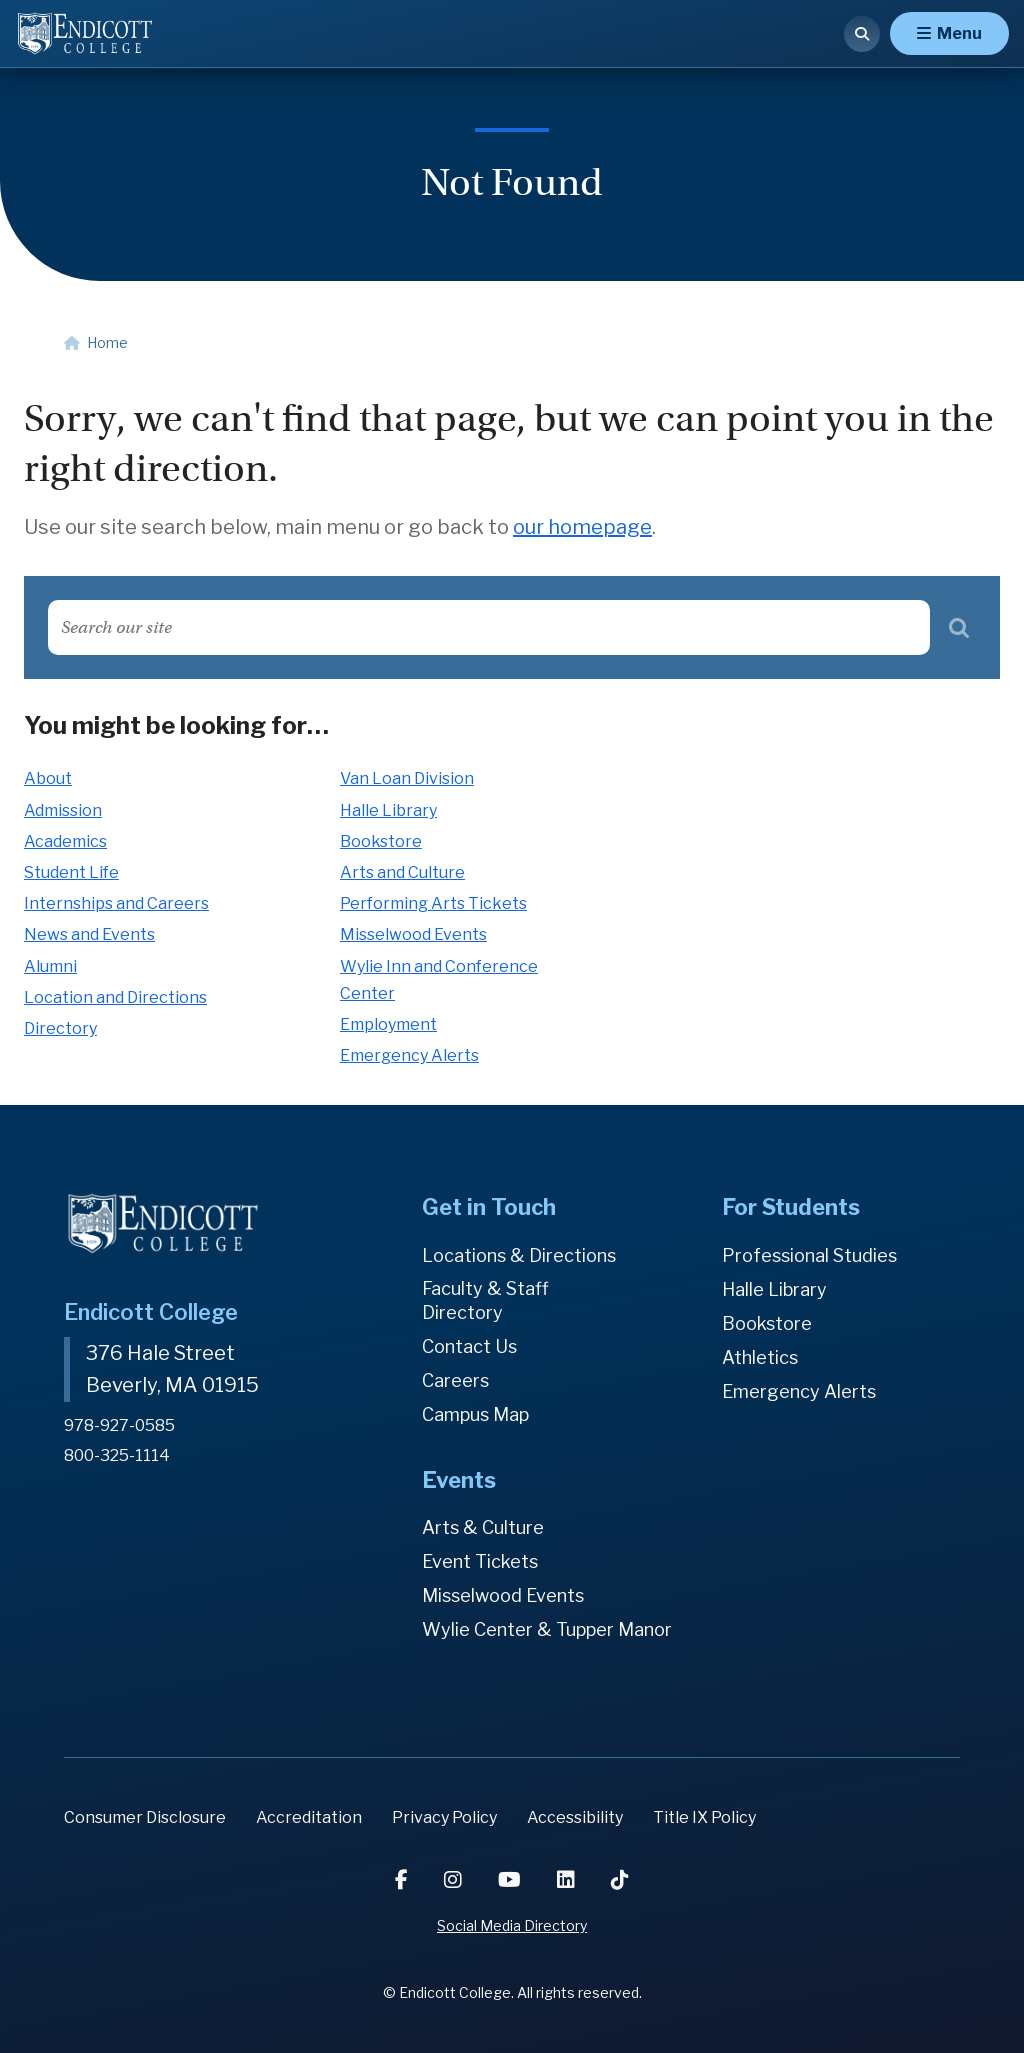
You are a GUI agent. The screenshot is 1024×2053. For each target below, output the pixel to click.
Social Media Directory (512, 1925)
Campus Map (475, 1414)
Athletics (760, 1357)
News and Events (89, 934)
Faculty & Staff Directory (485, 1300)
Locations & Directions (519, 1255)
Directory (60, 1028)
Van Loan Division (407, 778)
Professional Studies (809, 1255)
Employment (388, 1024)
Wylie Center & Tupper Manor (547, 1630)
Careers (455, 1380)
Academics (65, 841)
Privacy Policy (444, 1817)
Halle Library (388, 810)
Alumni (50, 966)
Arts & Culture (483, 1527)
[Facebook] (403, 1880)
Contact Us (469, 1346)
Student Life (71, 872)
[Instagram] (455, 1880)
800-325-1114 (117, 1453)
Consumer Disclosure (145, 1817)
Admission (63, 810)
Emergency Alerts (409, 1055)
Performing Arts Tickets (433, 903)
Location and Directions (115, 997)
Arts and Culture (402, 872)
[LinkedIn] (568, 1880)
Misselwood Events (413, 934)
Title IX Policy (704, 1817)
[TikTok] (620, 1880)
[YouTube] (511, 1880)
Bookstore (381, 841)
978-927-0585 (119, 1424)
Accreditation (309, 1817)
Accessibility (575, 1817)
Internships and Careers (116, 903)
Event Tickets (480, 1561)
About (48, 778)
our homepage (582, 527)
